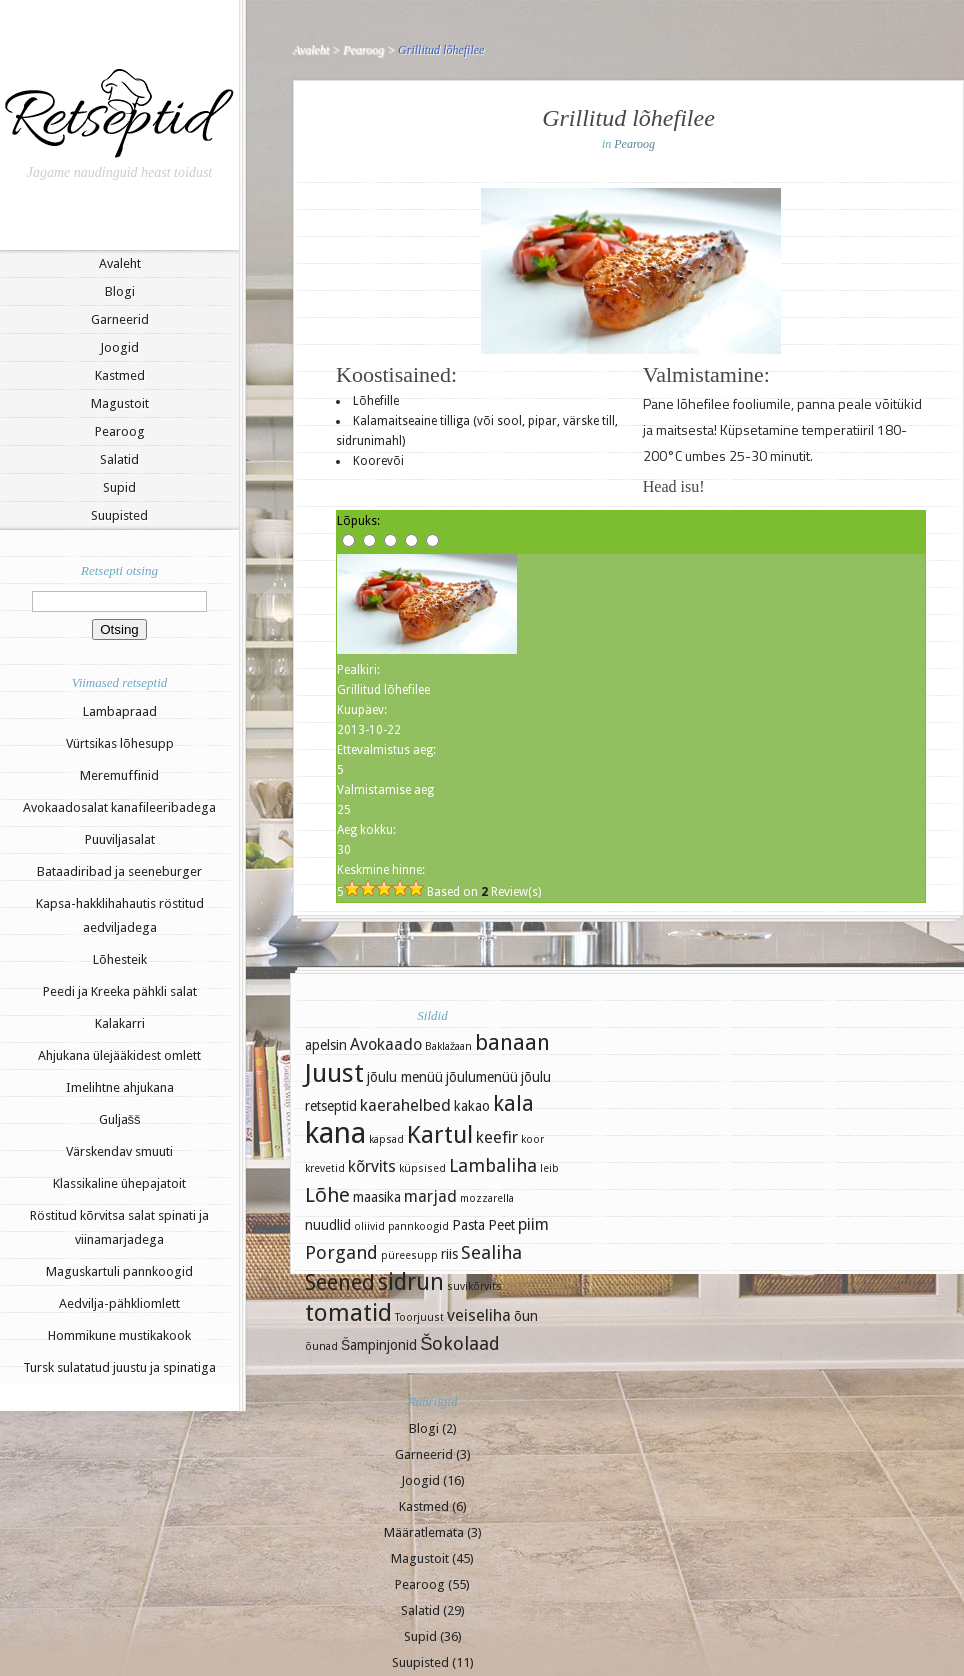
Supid (119, 487)
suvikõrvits (474, 1286)
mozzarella (487, 1198)
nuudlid (328, 1225)
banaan (512, 1042)
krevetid (325, 1168)
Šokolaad (460, 1343)
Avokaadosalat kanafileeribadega (119, 807)
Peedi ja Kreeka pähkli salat (120, 991)
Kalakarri (120, 1023)
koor (532, 1139)
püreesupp (409, 1255)
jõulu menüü (405, 1077)
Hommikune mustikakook (119, 1335)
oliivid (369, 1226)
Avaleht (120, 263)
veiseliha (479, 1315)
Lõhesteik (120, 959)
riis (449, 1254)
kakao (472, 1106)
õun (526, 1316)
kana (335, 1133)
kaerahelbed (405, 1105)
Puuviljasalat (120, 839)
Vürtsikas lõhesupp (120, 743)
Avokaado (386, 1044)
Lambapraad (120, 711)
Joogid (119, 347)
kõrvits (372, 1166)
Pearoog (120, 431)
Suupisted (119, 515)
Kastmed (120, 375)
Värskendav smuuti (119, 1151)
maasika (377, 1197)
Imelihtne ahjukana (120, 1087)
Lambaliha (493, 1165)
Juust (334, 1073)
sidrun (411, 1282)
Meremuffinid (119, 775)
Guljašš (120, 1119)
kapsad (386, 1139)
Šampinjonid (379, 1345)
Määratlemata (424, 1532)
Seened (340, 1282)
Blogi (120, 291)
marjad (430, 1196)
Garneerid (120, 319)
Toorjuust (419, 1317)
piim (533, 1224)
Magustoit (120, 403)
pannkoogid (418, 1226)
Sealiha (491, 1252)
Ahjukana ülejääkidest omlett (119, 1055)
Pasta (468, 1225)
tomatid (348, 1313)
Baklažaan (448, 1046)
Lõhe (327, 1195)
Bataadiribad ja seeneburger (119, 871)
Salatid (119, 459)
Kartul (440, 1135)
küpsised (422, 1168)
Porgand (341, 1252)
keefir (497, 1137)
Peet (501, 1225)
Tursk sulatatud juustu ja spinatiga (119, 1367)
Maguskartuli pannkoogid (119, 1271)
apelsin (326, 1045)
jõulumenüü (482, 1077)
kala (513, 1103)
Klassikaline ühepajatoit (119, 1183)
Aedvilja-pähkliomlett (119, 1303)
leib (549, 1168)
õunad (321, 1346)
